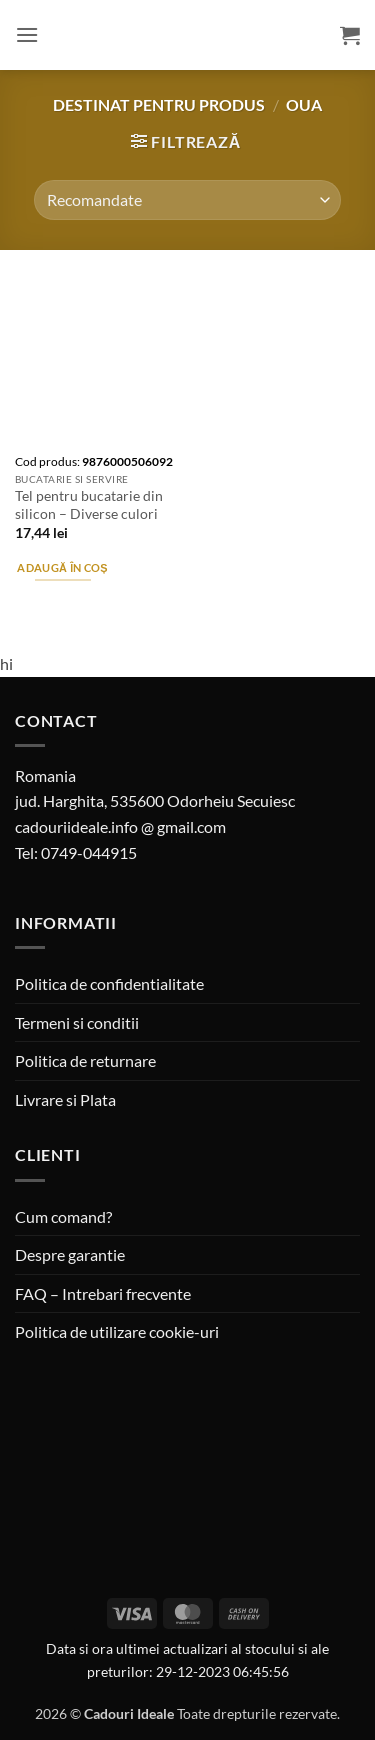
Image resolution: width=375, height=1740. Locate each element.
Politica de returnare (85, 1060)
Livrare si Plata (65, 1099)
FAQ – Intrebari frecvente (103, 1293)
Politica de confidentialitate (109, 983)
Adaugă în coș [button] (62, 567)
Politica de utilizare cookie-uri (117, 1331)
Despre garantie (70, 1254)
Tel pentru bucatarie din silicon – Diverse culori (89, 505)
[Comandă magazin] (187, 200)
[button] (27, 34)
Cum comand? (63, 1216)
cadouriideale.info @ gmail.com (120, 826)
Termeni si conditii (77, 1022)
